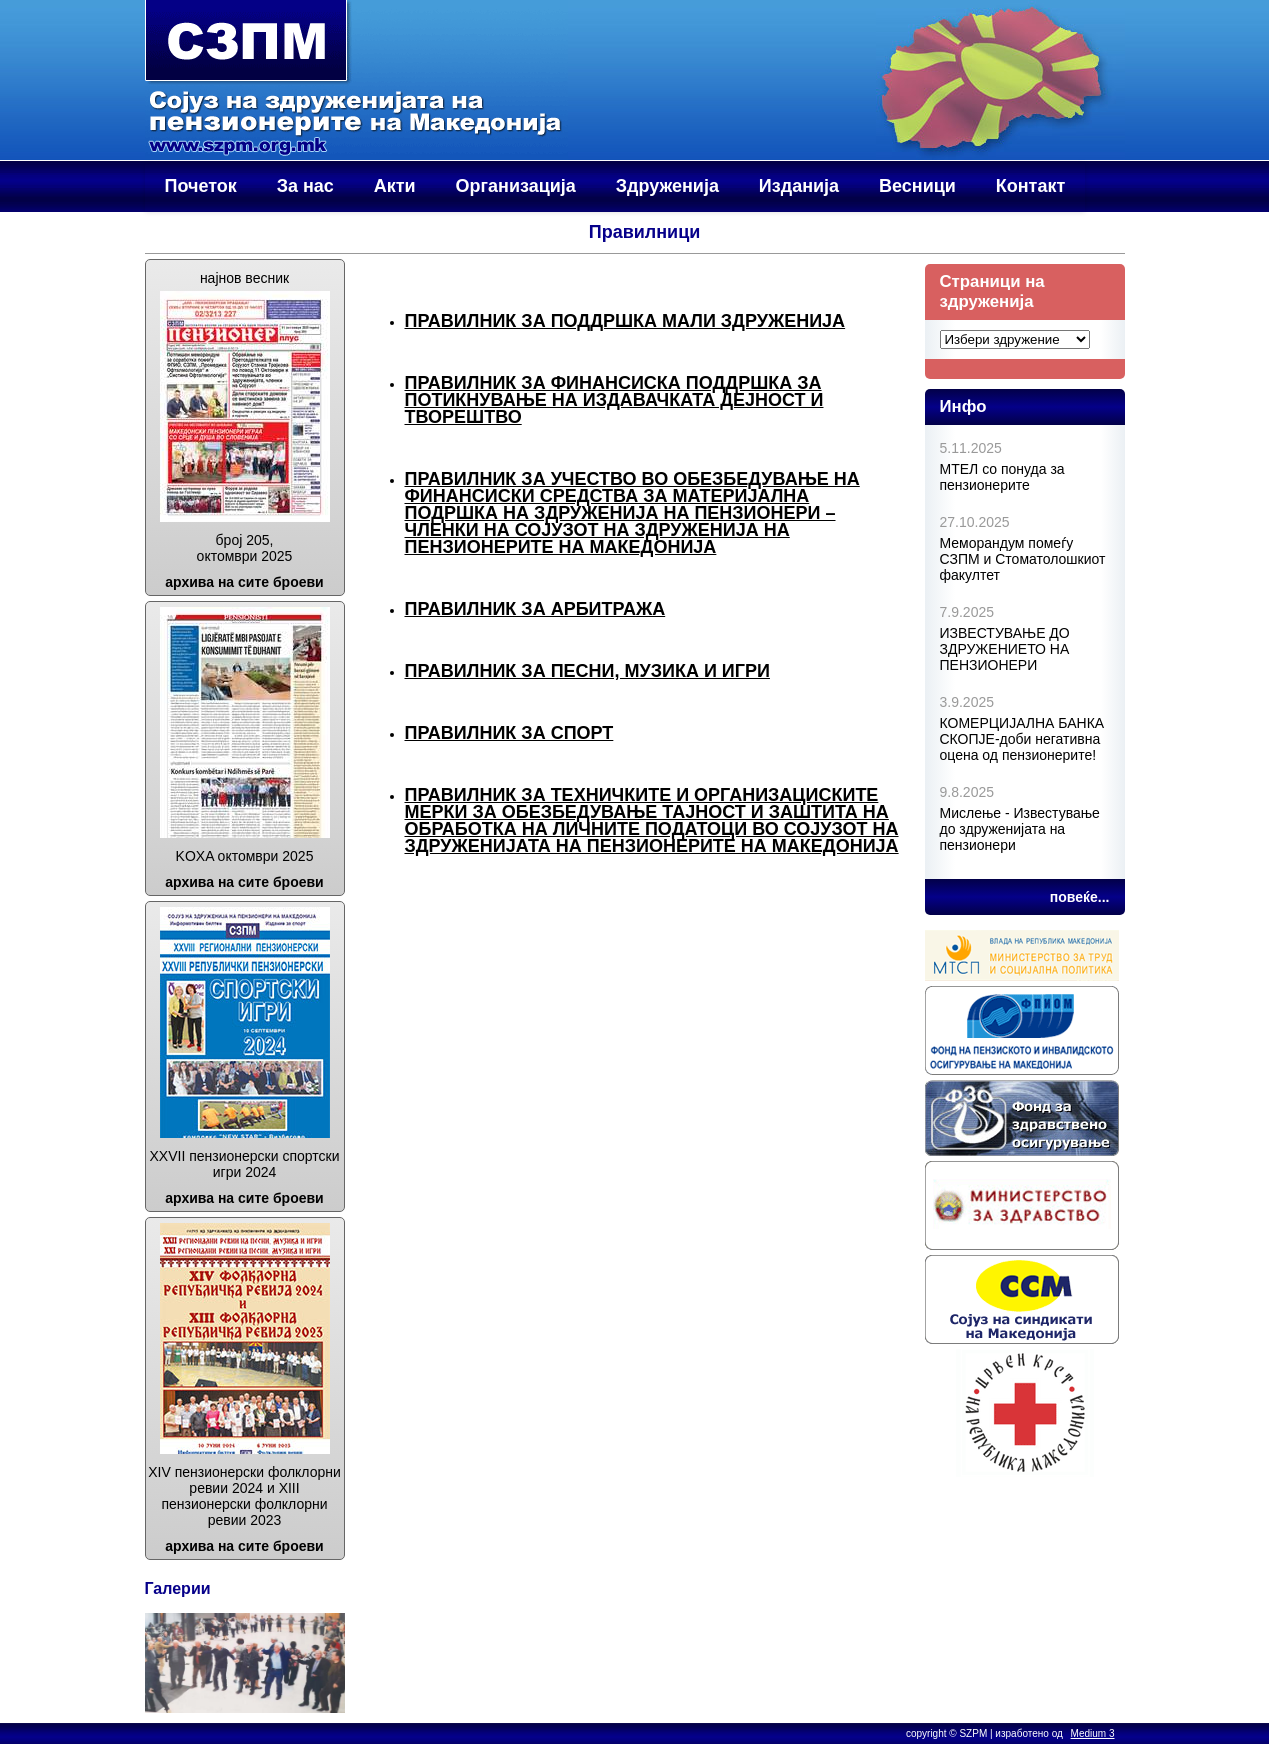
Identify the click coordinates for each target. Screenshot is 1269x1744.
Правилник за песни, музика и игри (587, 671)
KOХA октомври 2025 (245, 856)
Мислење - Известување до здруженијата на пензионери (1020, 829)
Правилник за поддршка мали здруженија (625, 321)
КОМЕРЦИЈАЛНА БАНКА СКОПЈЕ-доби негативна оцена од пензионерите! (1022, 739)
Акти (395, 186)
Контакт (1031, 186)
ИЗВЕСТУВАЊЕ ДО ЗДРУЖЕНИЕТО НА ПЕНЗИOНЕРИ (1005, 649)
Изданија (799, 186)
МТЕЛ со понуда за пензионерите (1002, 477)
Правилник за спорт (509, 733)
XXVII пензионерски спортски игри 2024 (245, 1164)
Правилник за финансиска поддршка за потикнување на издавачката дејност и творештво (614, 400)
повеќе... (1080, 897)
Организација (516, 186)
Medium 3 (1093, 1733)
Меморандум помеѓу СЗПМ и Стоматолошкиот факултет (1023, 559)
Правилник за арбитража (535, 609)
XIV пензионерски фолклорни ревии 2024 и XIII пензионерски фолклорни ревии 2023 (244, 1496)
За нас (305, 186)
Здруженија (667, 186)
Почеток (201, 186)
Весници (917, 186)
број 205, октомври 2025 (245, 548)
